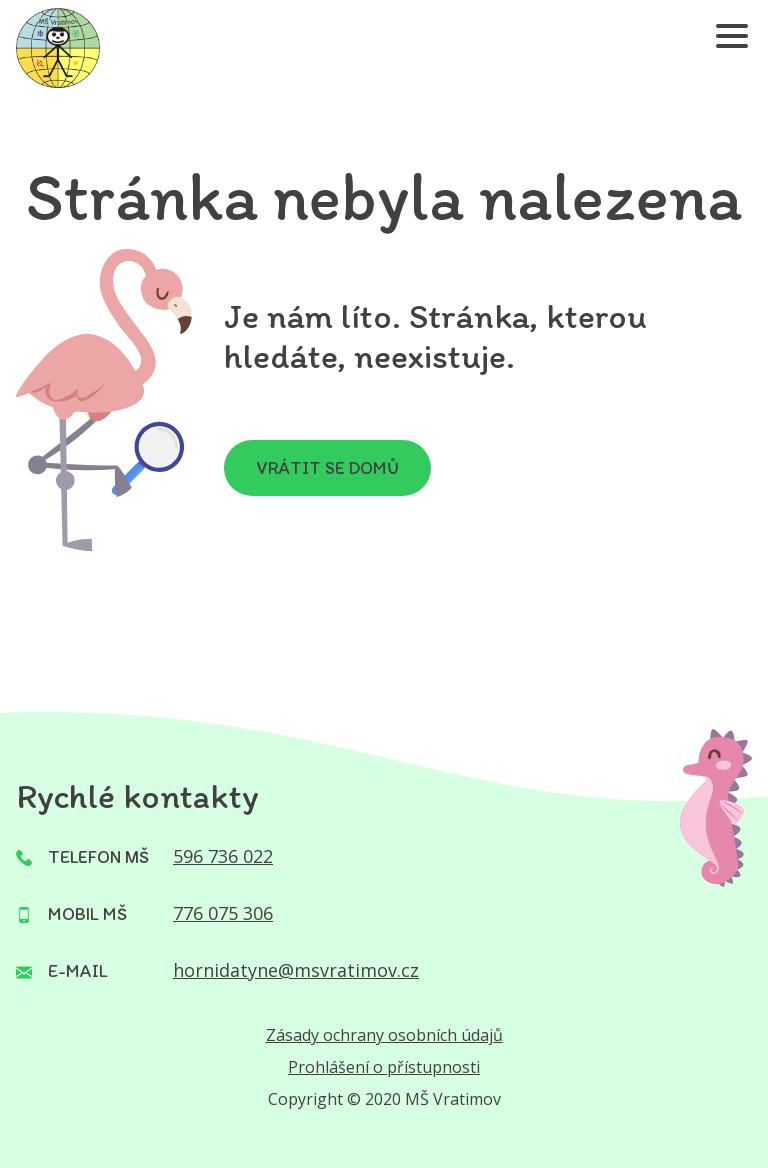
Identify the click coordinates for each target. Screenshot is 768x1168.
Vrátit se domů (327, 468)
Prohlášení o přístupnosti (384, 1067)
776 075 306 (223, 913)
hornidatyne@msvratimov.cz (296, 970)
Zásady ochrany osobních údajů (384, 1035)
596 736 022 (223, 856)
